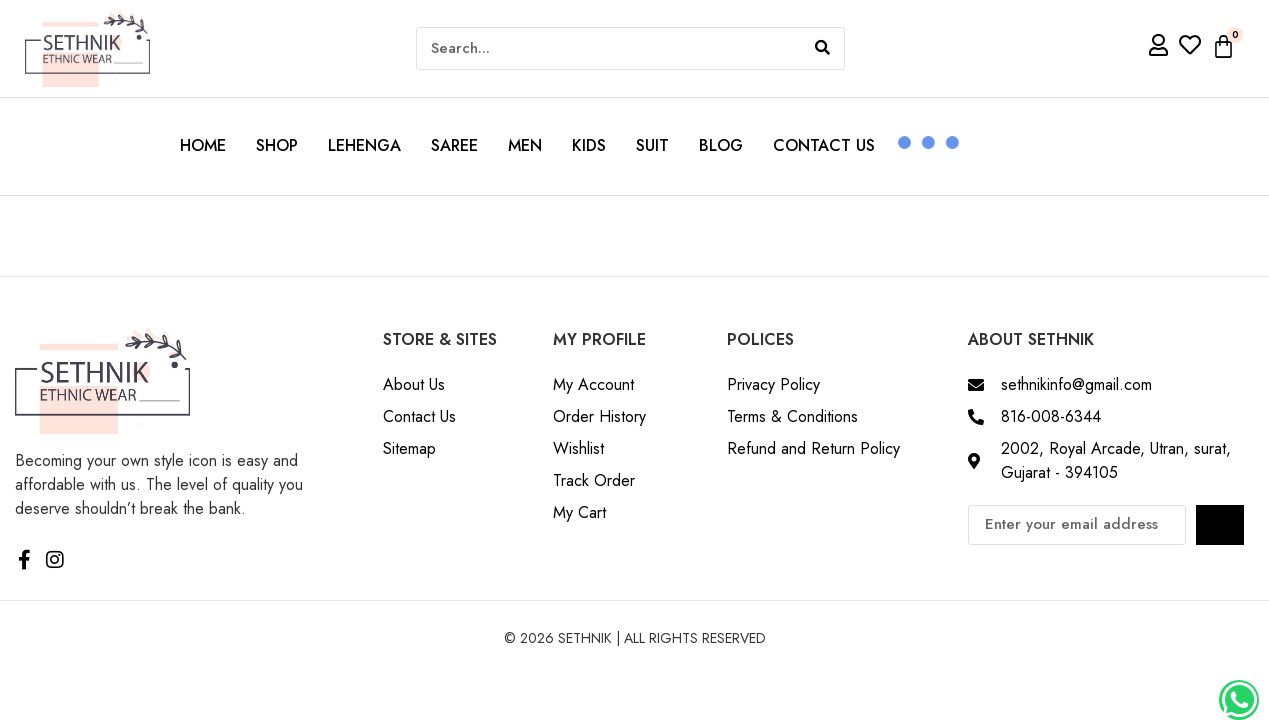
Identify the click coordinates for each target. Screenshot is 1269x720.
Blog (721, 145)
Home (203, 145)
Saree (454, 145)
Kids (589, 145)
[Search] (822, 48)
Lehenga (364, 145)
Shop (277, 145)
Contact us (824, 145)
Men (525, 145)
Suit (652, 145)
